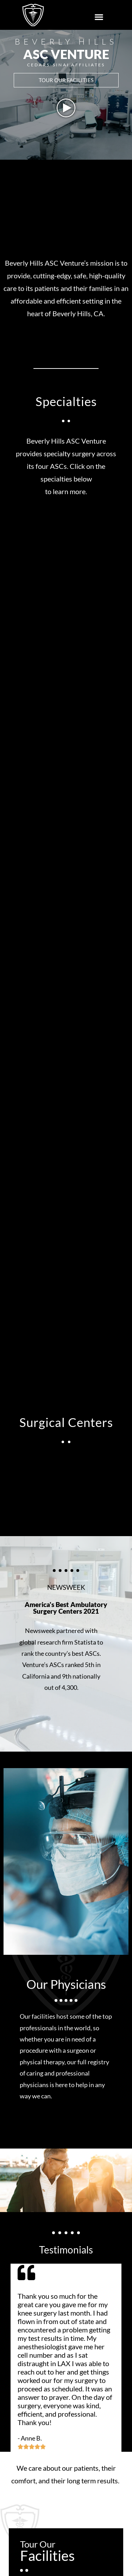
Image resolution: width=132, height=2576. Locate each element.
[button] (99, 17)
